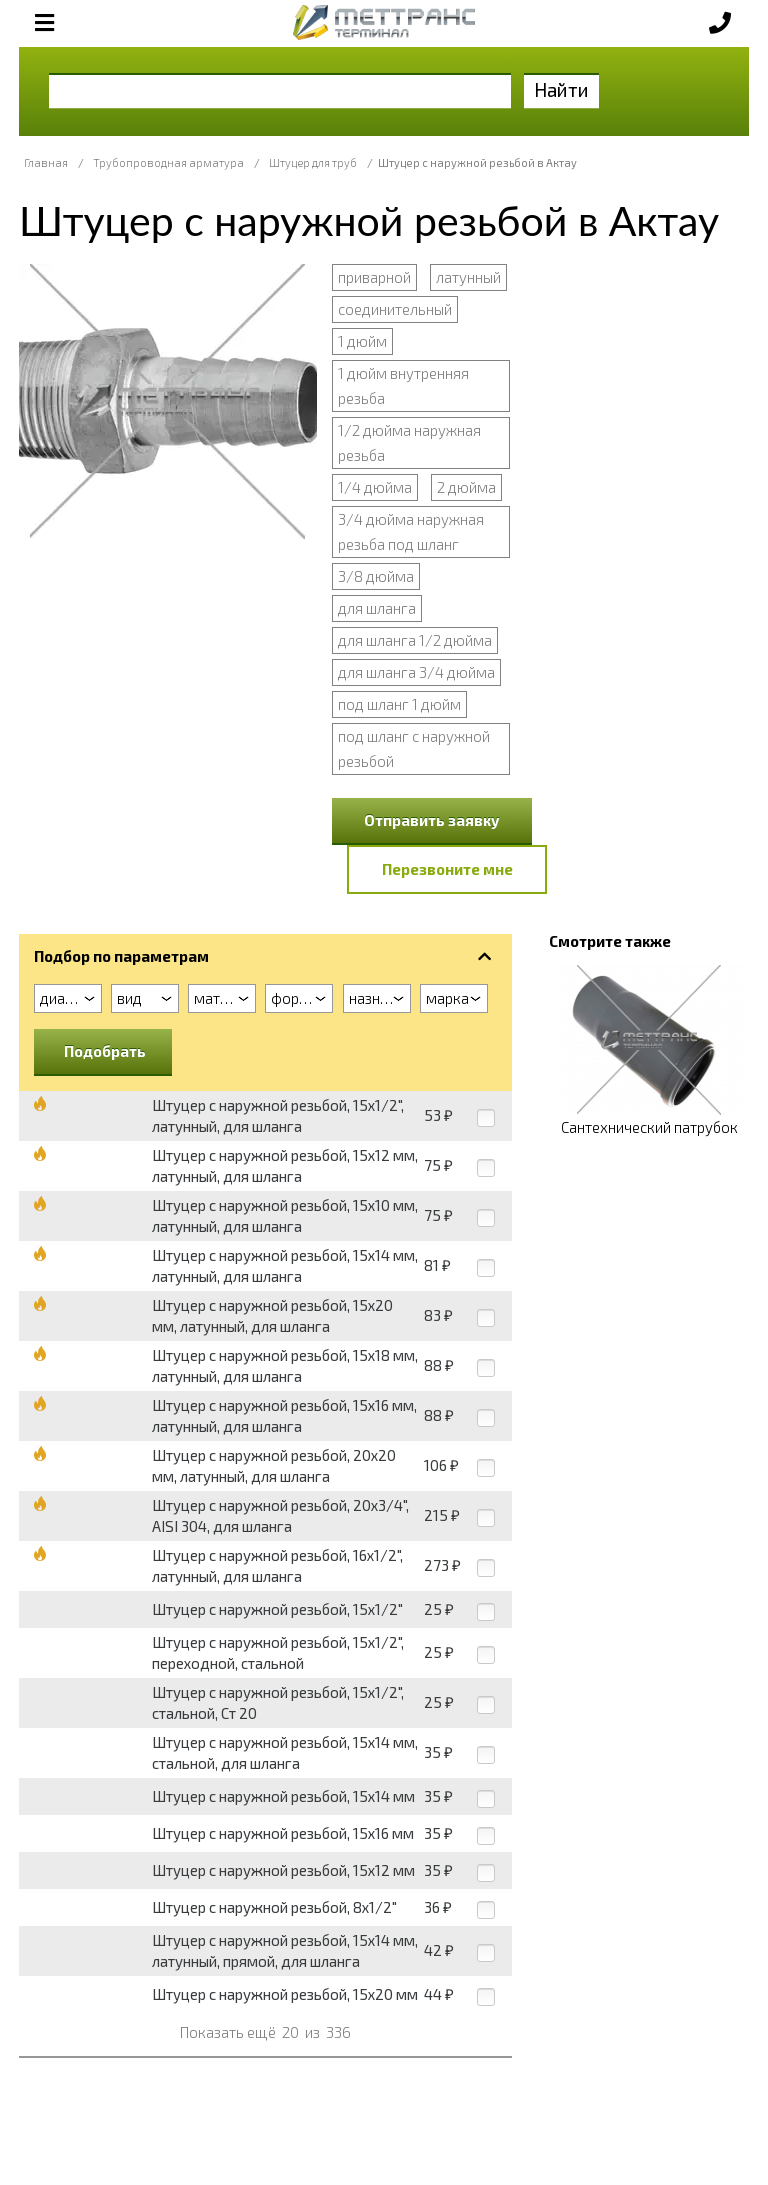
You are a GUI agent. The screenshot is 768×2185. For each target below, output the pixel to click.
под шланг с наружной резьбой (414, 748)
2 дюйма (466, 487)
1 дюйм (362, 341)
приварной (374, 277)
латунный (468, 277)
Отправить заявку (432, 820)
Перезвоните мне (447, 869)
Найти (561, 89)
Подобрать (105, 1051)
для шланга (377, 608)
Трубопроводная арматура (168, 162)
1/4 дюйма (375, 487)
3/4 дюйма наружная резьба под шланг (411, 531)
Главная (46, 162)
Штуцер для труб (313, 162)
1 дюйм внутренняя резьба (403, 385)
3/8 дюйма (376, 576)
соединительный (395, 309)
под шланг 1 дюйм (399, 704)
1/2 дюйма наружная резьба (409, 442)
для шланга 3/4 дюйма (416, 672)
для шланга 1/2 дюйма (415, 640)
